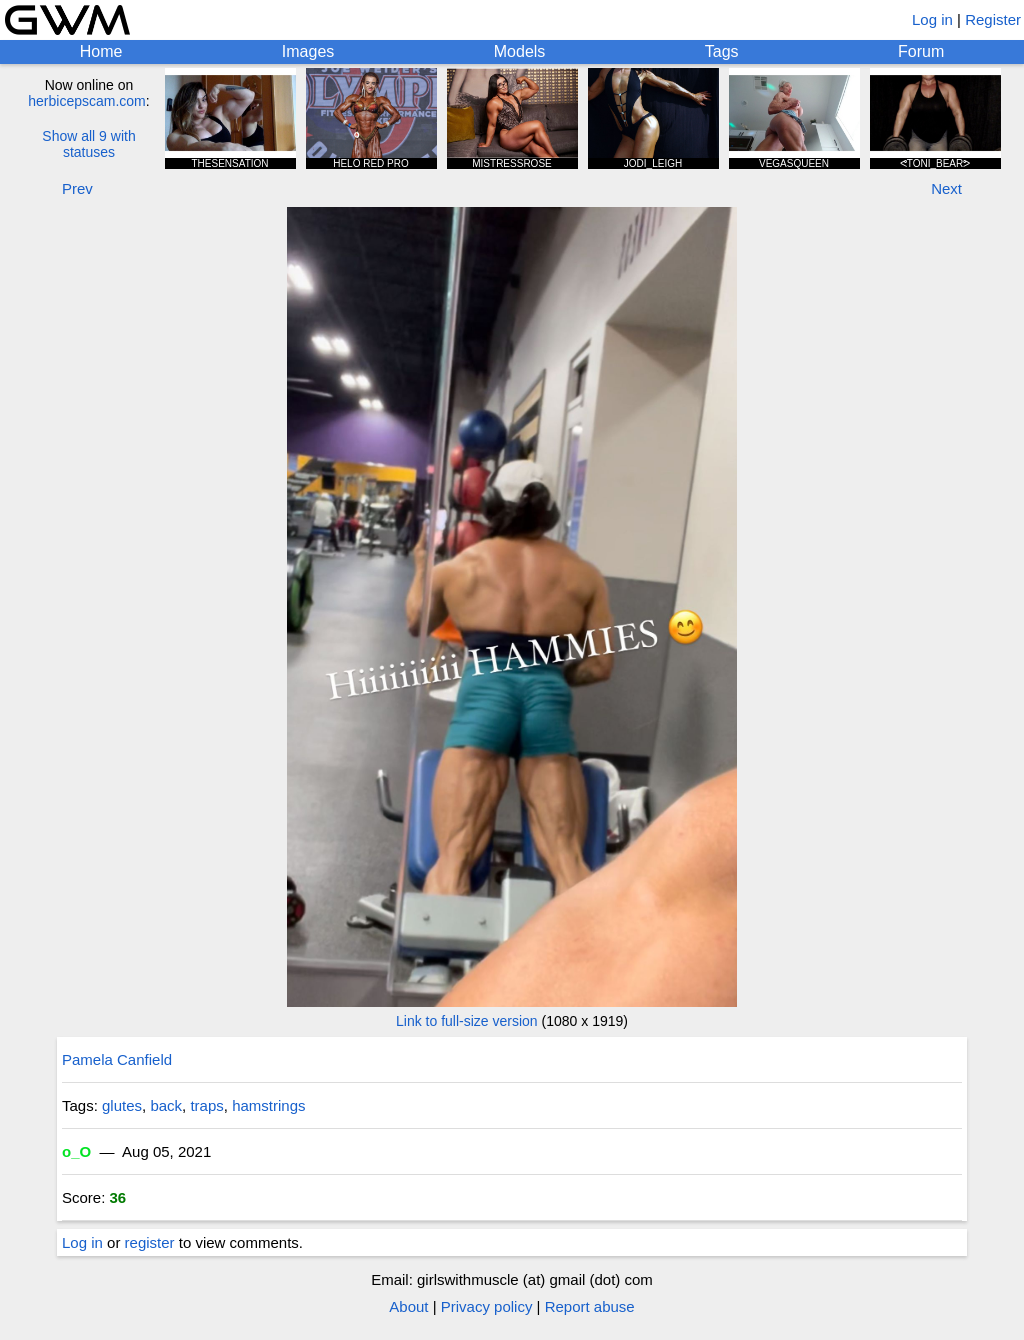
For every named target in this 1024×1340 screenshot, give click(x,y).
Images (308, 51)
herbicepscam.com (87, 101)
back (166, 1105)
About (408, 1306)
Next (946, 188)
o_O (76, 1151)
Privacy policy (487, 1306)
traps (206, 1105)
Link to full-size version (467, 1021)
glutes (122, 1105)
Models (520, 51)
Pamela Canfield (117, 1059)
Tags (722, 51)
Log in (932, 19)
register (150, 1242)
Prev (77, 188)
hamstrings (268, 1105)
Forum (921, 51)
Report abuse (590, 1306)
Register (993, 19)
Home (101, 51)
